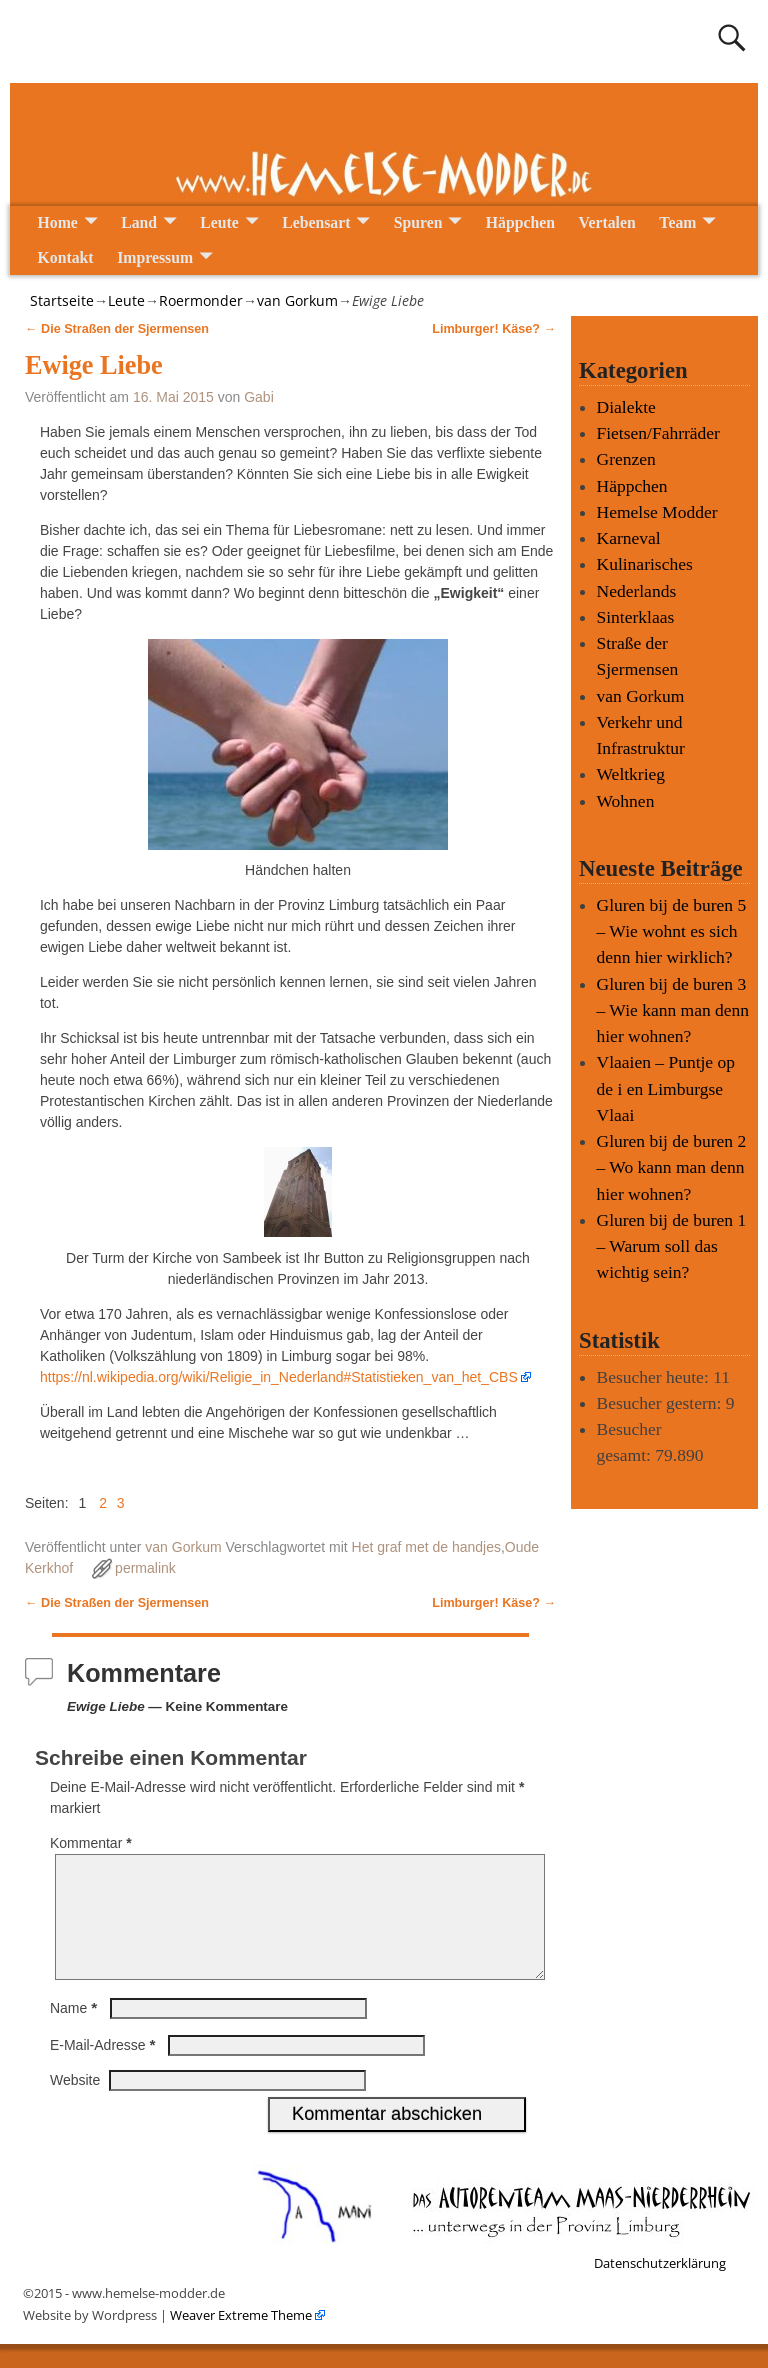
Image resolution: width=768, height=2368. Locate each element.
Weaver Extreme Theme (239, 2339)
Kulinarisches (645, 564)
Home (58, 222)
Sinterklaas (636, 617)
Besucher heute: (655, 1377)
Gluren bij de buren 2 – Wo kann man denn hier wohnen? (672, 1167)
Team (677, 222)
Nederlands (637, 591)
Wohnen (626, 801)
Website (75, 2104)
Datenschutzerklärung (660, 2287)
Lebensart (316, 222)
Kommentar (93, 1843)
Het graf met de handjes (426, 1547)
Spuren (418, 222)
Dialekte (626, 407)
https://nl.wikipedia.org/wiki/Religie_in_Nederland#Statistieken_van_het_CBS (279, 1377)
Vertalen (607, 222)
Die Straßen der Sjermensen (117, 329)
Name (75, 2032)
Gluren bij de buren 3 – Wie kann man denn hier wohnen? (673, 1010)
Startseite (62, 300)
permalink (145, 1568)
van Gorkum (297, 300)
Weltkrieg (631, 774)
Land (139, 222)
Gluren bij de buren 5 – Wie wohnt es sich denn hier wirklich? (672, 931)
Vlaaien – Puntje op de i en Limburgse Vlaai (666, 1088)
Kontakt (66, 257)
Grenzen (626, 459)
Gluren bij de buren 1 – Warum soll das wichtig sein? (672, 1246)
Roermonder (201, 300)
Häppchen (520, 222)
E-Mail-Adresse (105, 2069)
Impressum (155, 257)
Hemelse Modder (657, 512)
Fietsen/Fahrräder (658, 433)
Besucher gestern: (661, 1403)
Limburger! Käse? (494, 329)
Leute (219, 222)
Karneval (629, 538)
